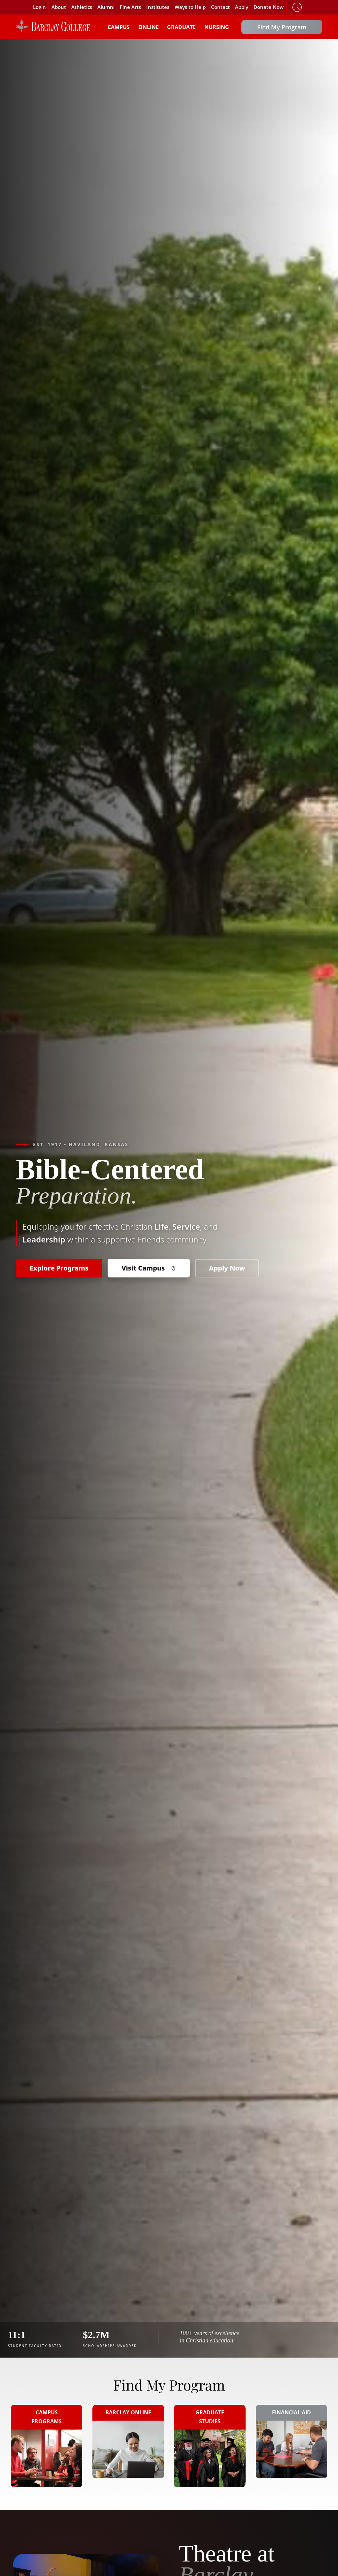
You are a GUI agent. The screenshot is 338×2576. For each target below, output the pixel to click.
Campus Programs (46, 2417)
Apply (241, 7)
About (58, 7)
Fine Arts (130, 7)
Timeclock (297, 7)
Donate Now (269, 7)
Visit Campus (148, 1268)
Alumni (106, 7)
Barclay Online (128, 2412)
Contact (220, 7)
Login (39, 7)
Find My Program (281, 27)
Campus (119, 27)
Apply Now (227, 1268)
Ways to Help (190, 7)
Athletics (81, 7)
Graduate (181, 27)
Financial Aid (291, 2412)
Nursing (216, 27)
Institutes (157, 7)
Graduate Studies (209, 2417)
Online (148, 27)
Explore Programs (59, 1268)
